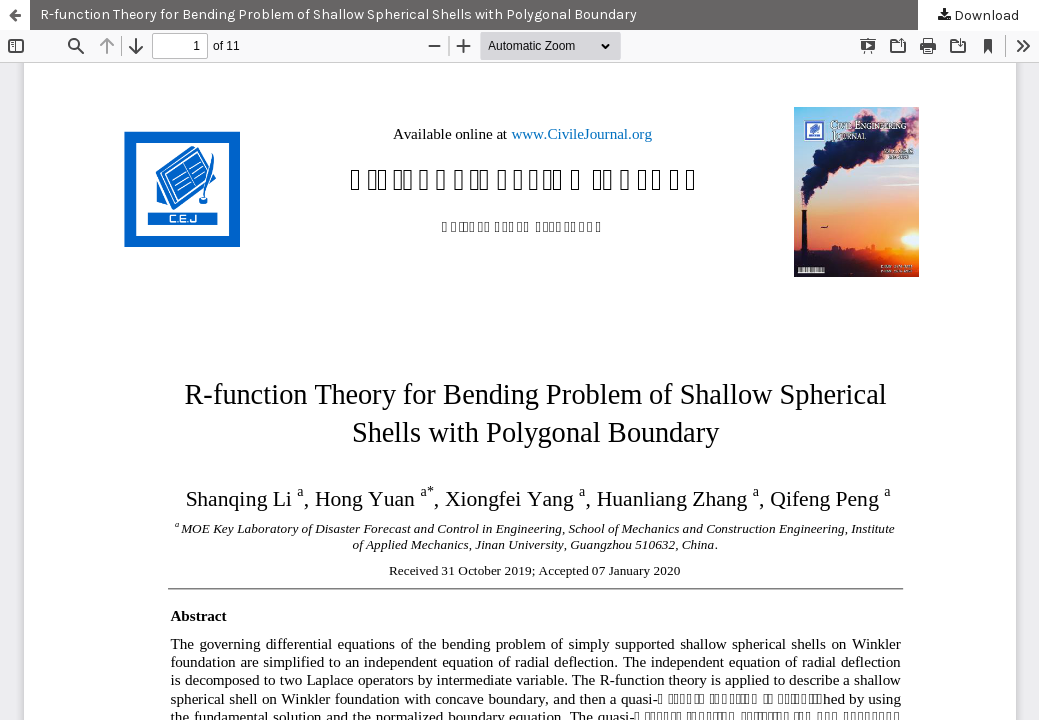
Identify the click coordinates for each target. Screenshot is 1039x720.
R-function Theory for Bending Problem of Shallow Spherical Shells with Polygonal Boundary (338, 14)
